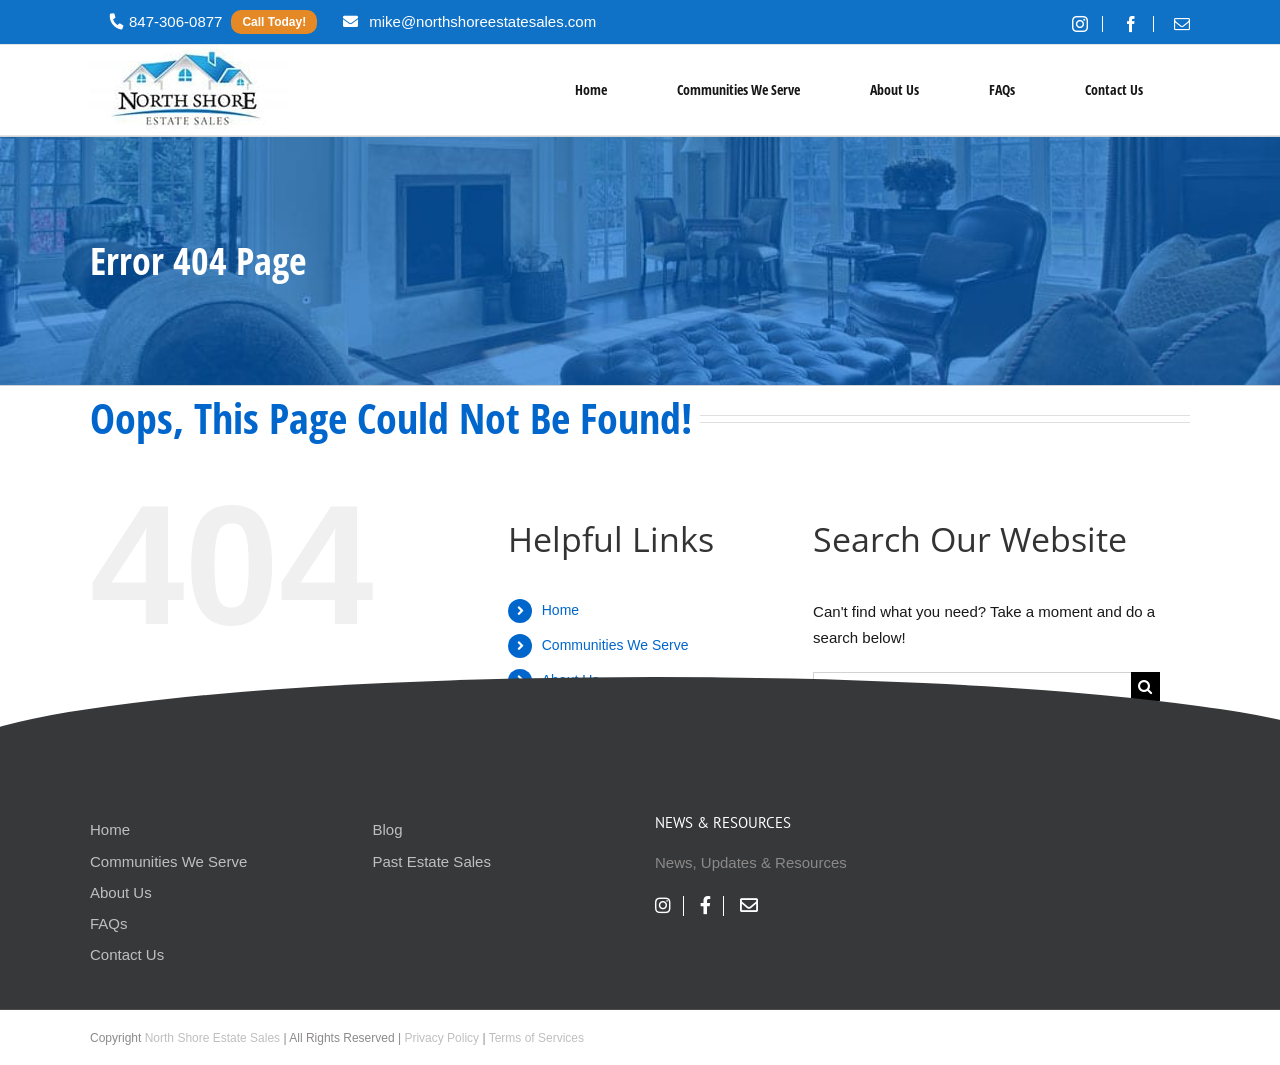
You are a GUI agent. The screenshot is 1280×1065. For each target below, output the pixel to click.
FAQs (109, 923)
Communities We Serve (615, 645)
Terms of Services (536, 1038)
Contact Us (127, 954)
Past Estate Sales (432, 861)
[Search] (1145, 686)
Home (560, 610)
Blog (388, 829)
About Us (121, 892)
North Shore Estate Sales (212, 1038)
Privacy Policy (441, 1038)
